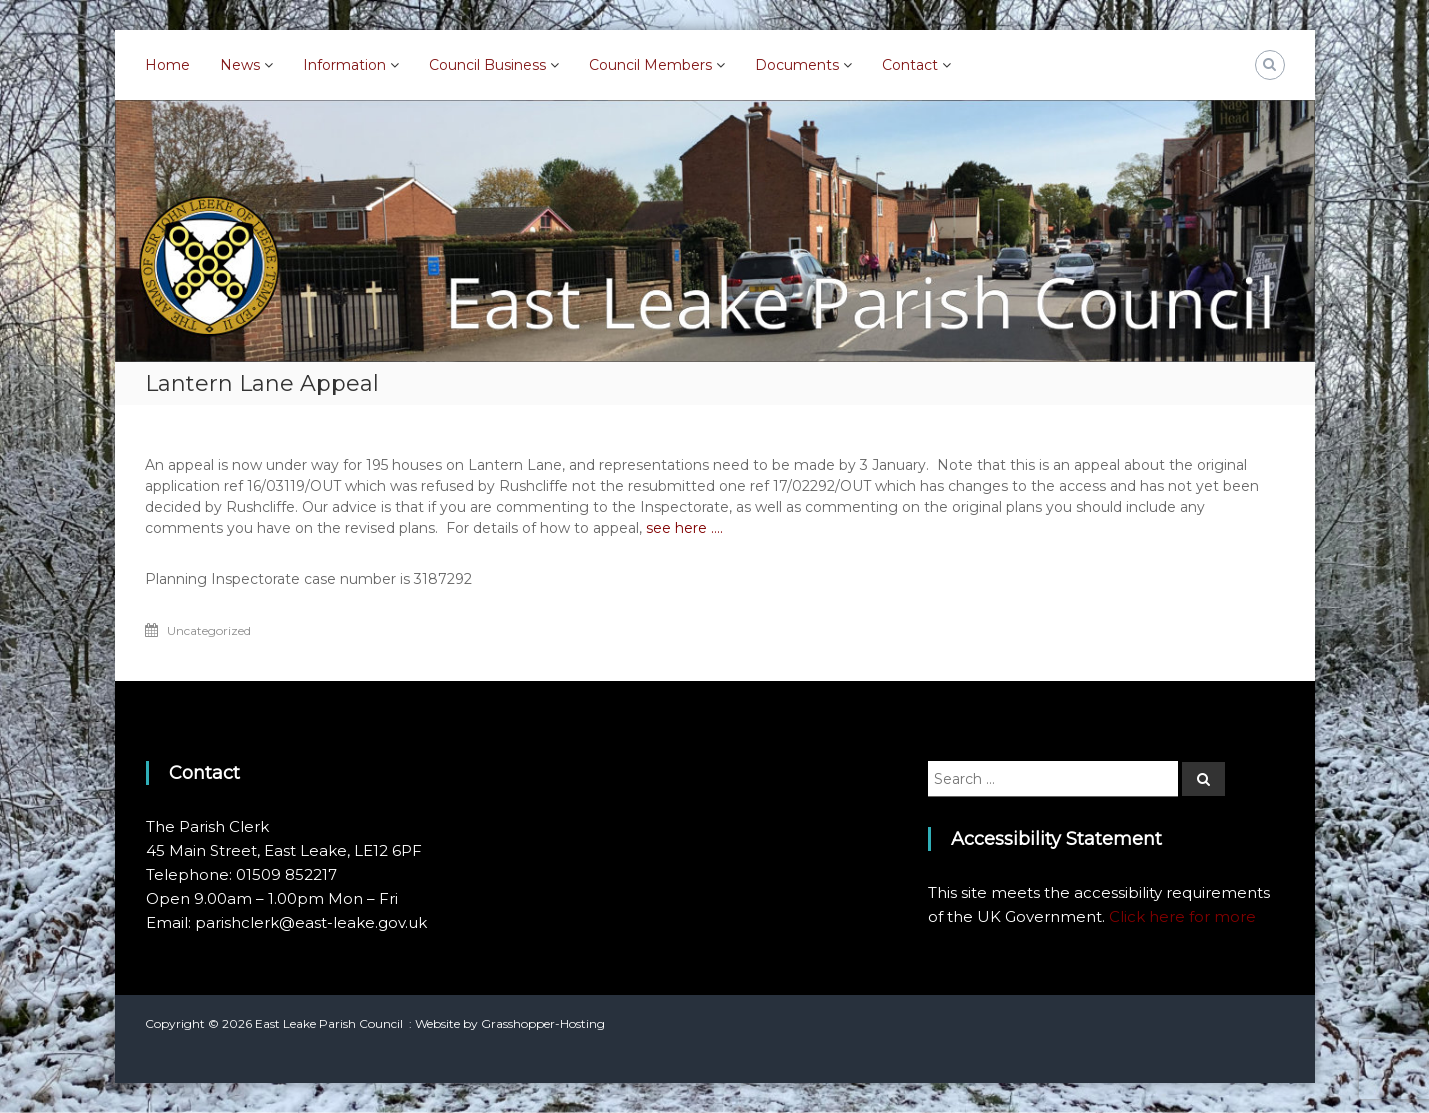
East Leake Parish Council (329, 1023)
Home (167, 65)
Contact (910, 65)
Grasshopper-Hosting (543, 1023)
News (240, 65)
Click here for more (1182, 916)
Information (344, 65)
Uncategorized (209, 630)
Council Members (650, 65)
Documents (797, 65)
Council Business (487, 65)
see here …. (684, 528)
